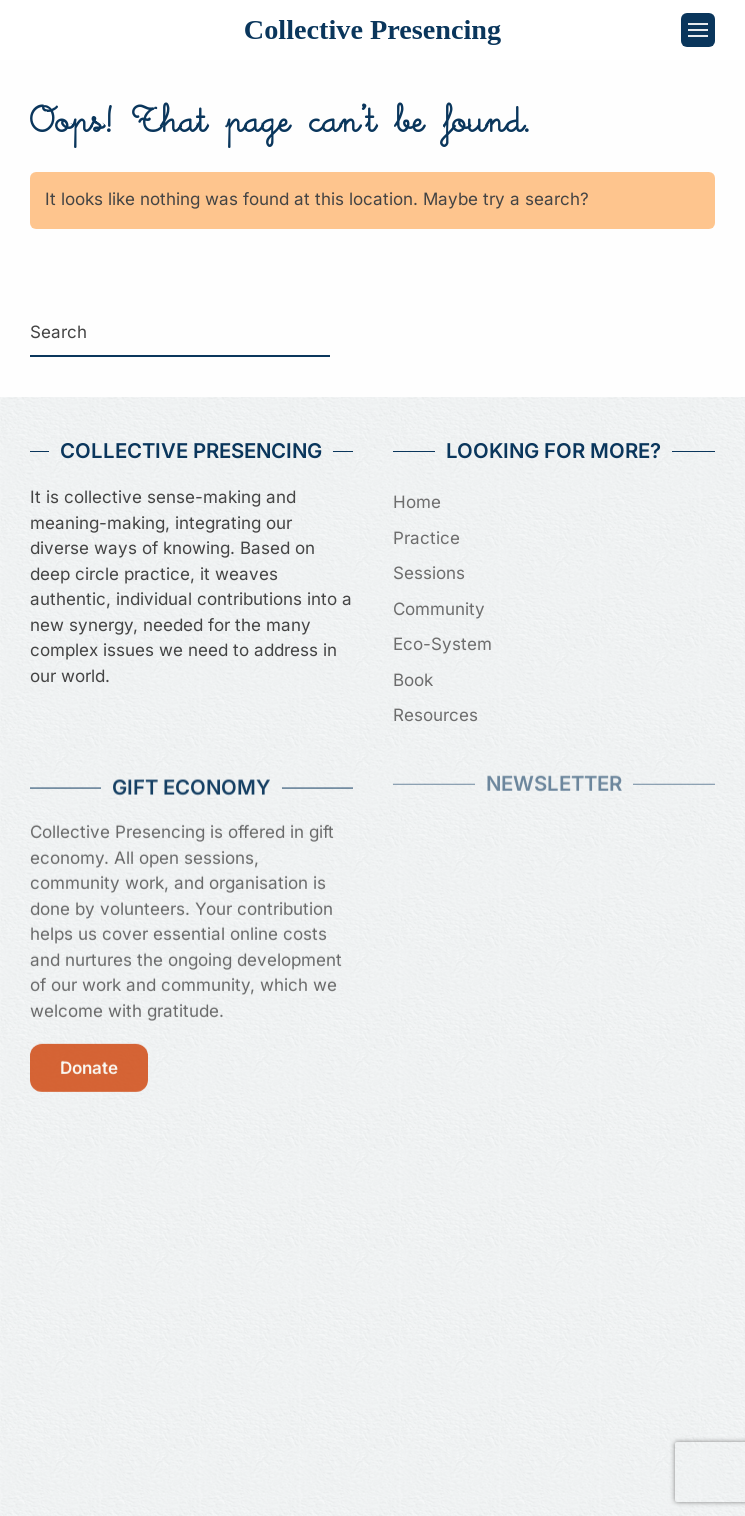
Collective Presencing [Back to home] (372, 29)
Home (417, 502)
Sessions (429, 573)
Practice (426, 538)
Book (413, 680)
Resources (435, 715)
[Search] (180, 333)
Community (439, 609)
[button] (698, 30)
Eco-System (442, 644)
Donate (89, 1064)
